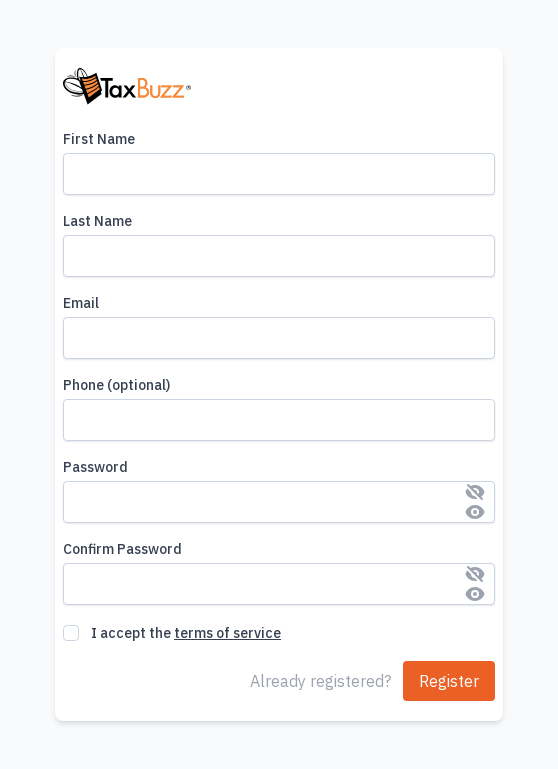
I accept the (186, 633)
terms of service (227, 633)
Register (449, 681)
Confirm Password (122, 549)
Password (95, 467)
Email (81, 303)
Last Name (97, 221)
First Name (99, 139)
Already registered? (320, 681)
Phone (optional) (116, 385)
